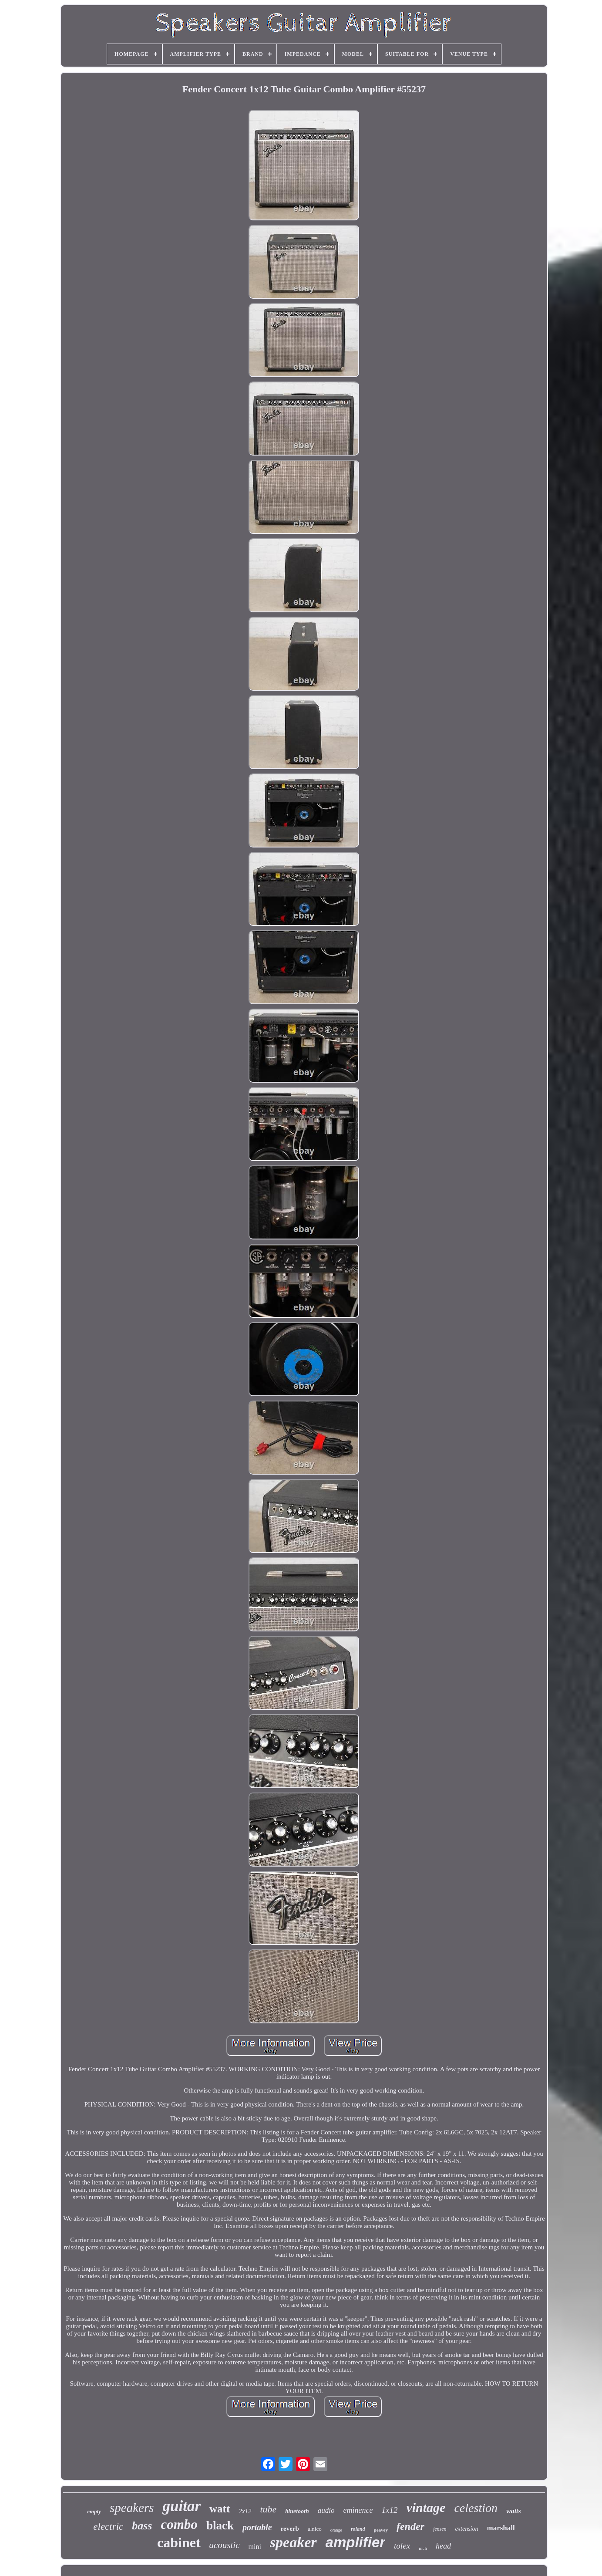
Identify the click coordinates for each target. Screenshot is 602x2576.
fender (410, 2526)
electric (108, 2526)
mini (255, 2546)
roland (358, 2529)
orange (336, 2530)
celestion (476, 2508)
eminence (358, 2510)
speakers (132, 2508)
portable (257, 2527)
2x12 (245, 2511)
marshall (501, 2528)
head (443, 2546)
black (220, 2525)
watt (219, 2509)
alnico (315, 2528)
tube (268, 2509)
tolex (402, 2545)
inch (423, 2548)
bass (142, 2525)
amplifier (356, 2542)
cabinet (179, 2542)
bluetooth (297, 2511)
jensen (440, 2529)
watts (513, 2511)
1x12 (389, 2510)
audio (326, 2510)
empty (94, 2511)
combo (179, 2524)
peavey (381, 2529)
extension (466, 2528)
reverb (290, 2528)
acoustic (224, 2545)
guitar (181, 2506)
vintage (425, 2507)
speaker (293, 2542)
